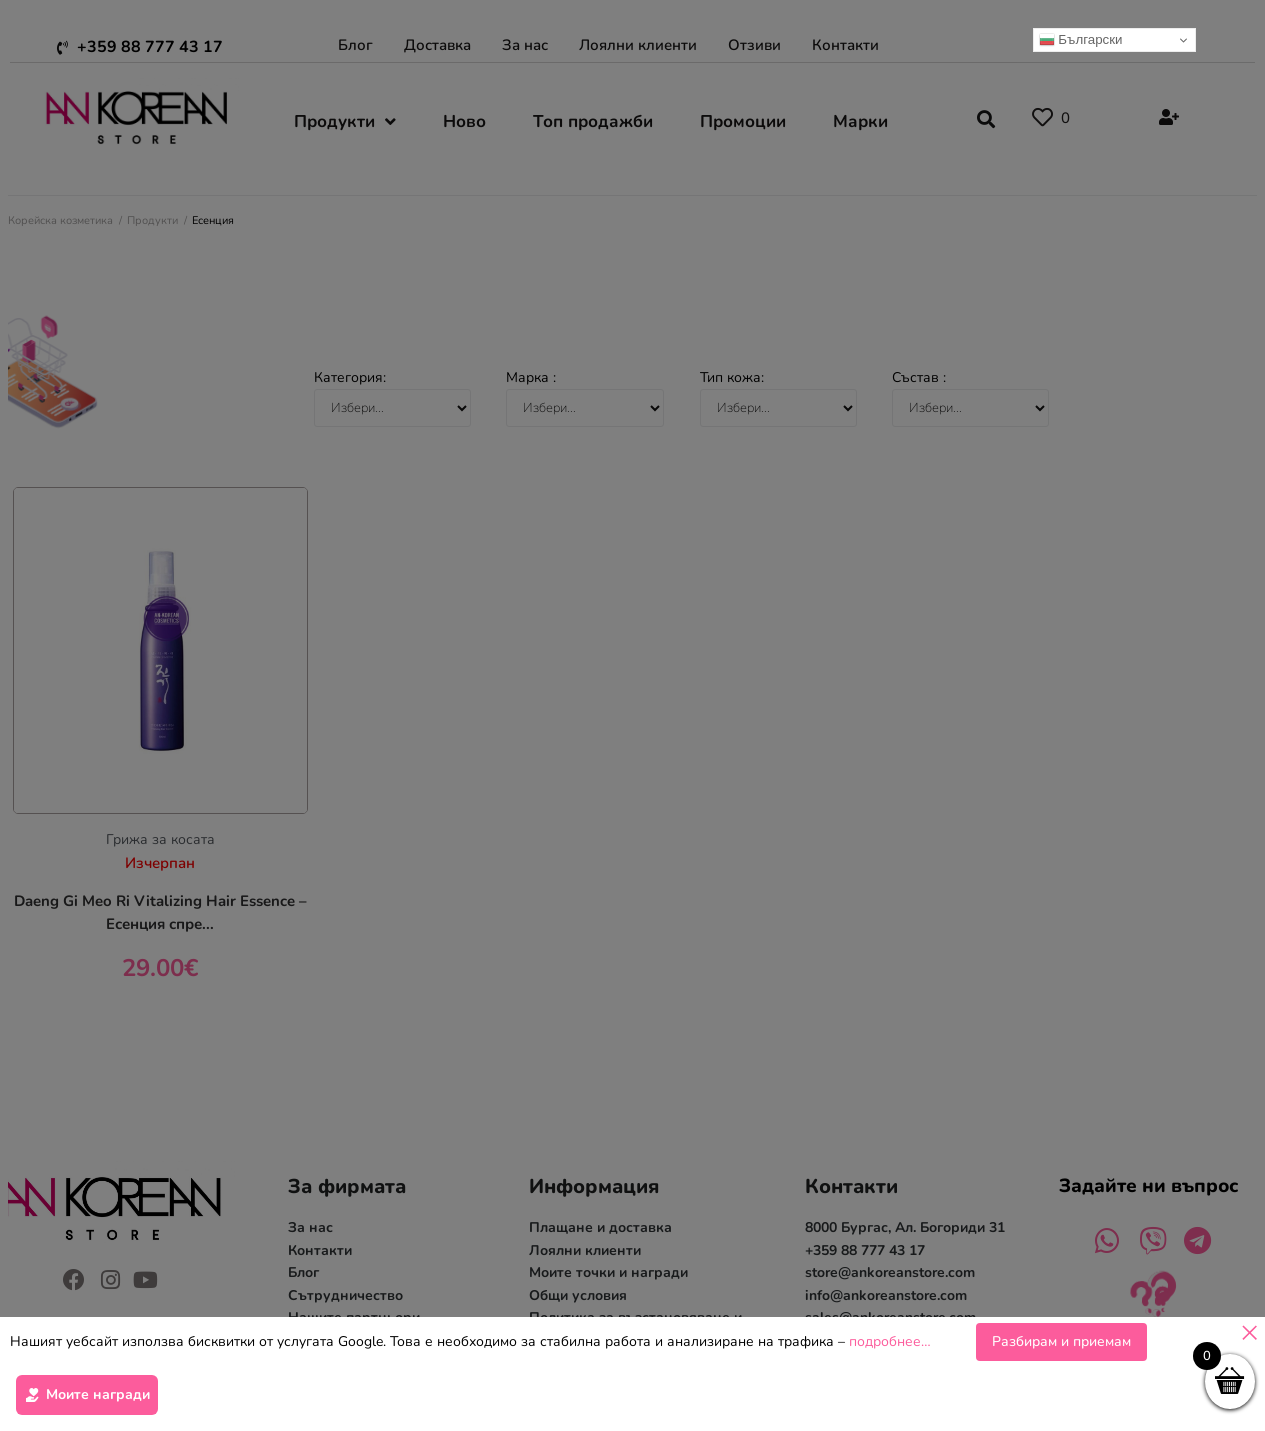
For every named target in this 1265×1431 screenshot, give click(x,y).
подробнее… (890, 1344)
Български (1081, 40)
